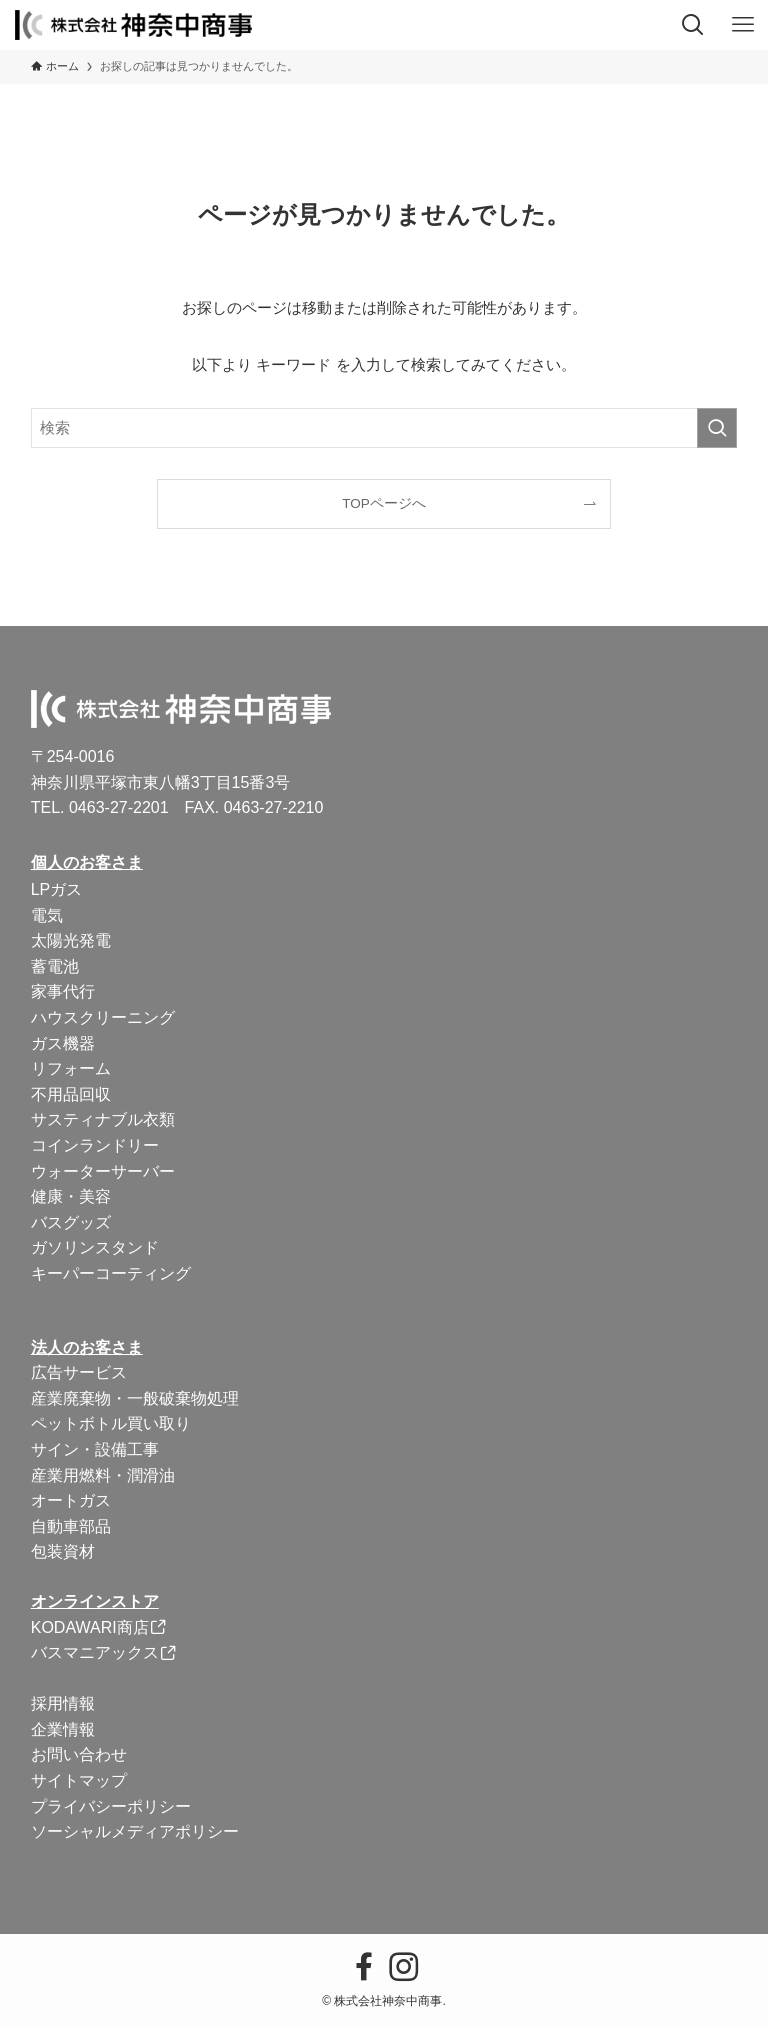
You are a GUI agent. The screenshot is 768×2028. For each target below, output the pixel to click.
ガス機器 (63, 1043)
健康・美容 (71, 1196)
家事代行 (63, 991)
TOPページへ (384, 503)
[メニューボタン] (743, 25)
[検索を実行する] (717, 428)
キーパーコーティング (111, 1273)
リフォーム (71, 1068)
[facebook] (364, 1967)
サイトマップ (79, 1780)
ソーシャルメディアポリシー (135, 1831)
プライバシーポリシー (111, 1806)
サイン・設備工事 (95, 1449)
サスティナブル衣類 (103, 1119)
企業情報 (63, 1729)
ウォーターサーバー (103, 1171)
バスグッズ (71, 1222)
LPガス (57, 889)
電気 (47, 915)
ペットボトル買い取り (111, 1423)
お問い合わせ (79, 1754)
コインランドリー (95, 1145)
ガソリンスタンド (95, 1247)
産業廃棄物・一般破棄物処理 (135, 1398)
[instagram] (404, 1967)
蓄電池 (55, 966)
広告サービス (79, 1372)
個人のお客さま (87, 862)
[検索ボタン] (693, 25)
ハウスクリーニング (103, 1017)
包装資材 (63, 1551)
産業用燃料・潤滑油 (103, 1475)
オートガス (71, 1500)
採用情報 (63, 1703)
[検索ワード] (384, 428)
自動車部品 (71, 1526)
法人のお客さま (87, 1347)
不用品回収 (71, 1094)
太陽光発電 (71, 940)
